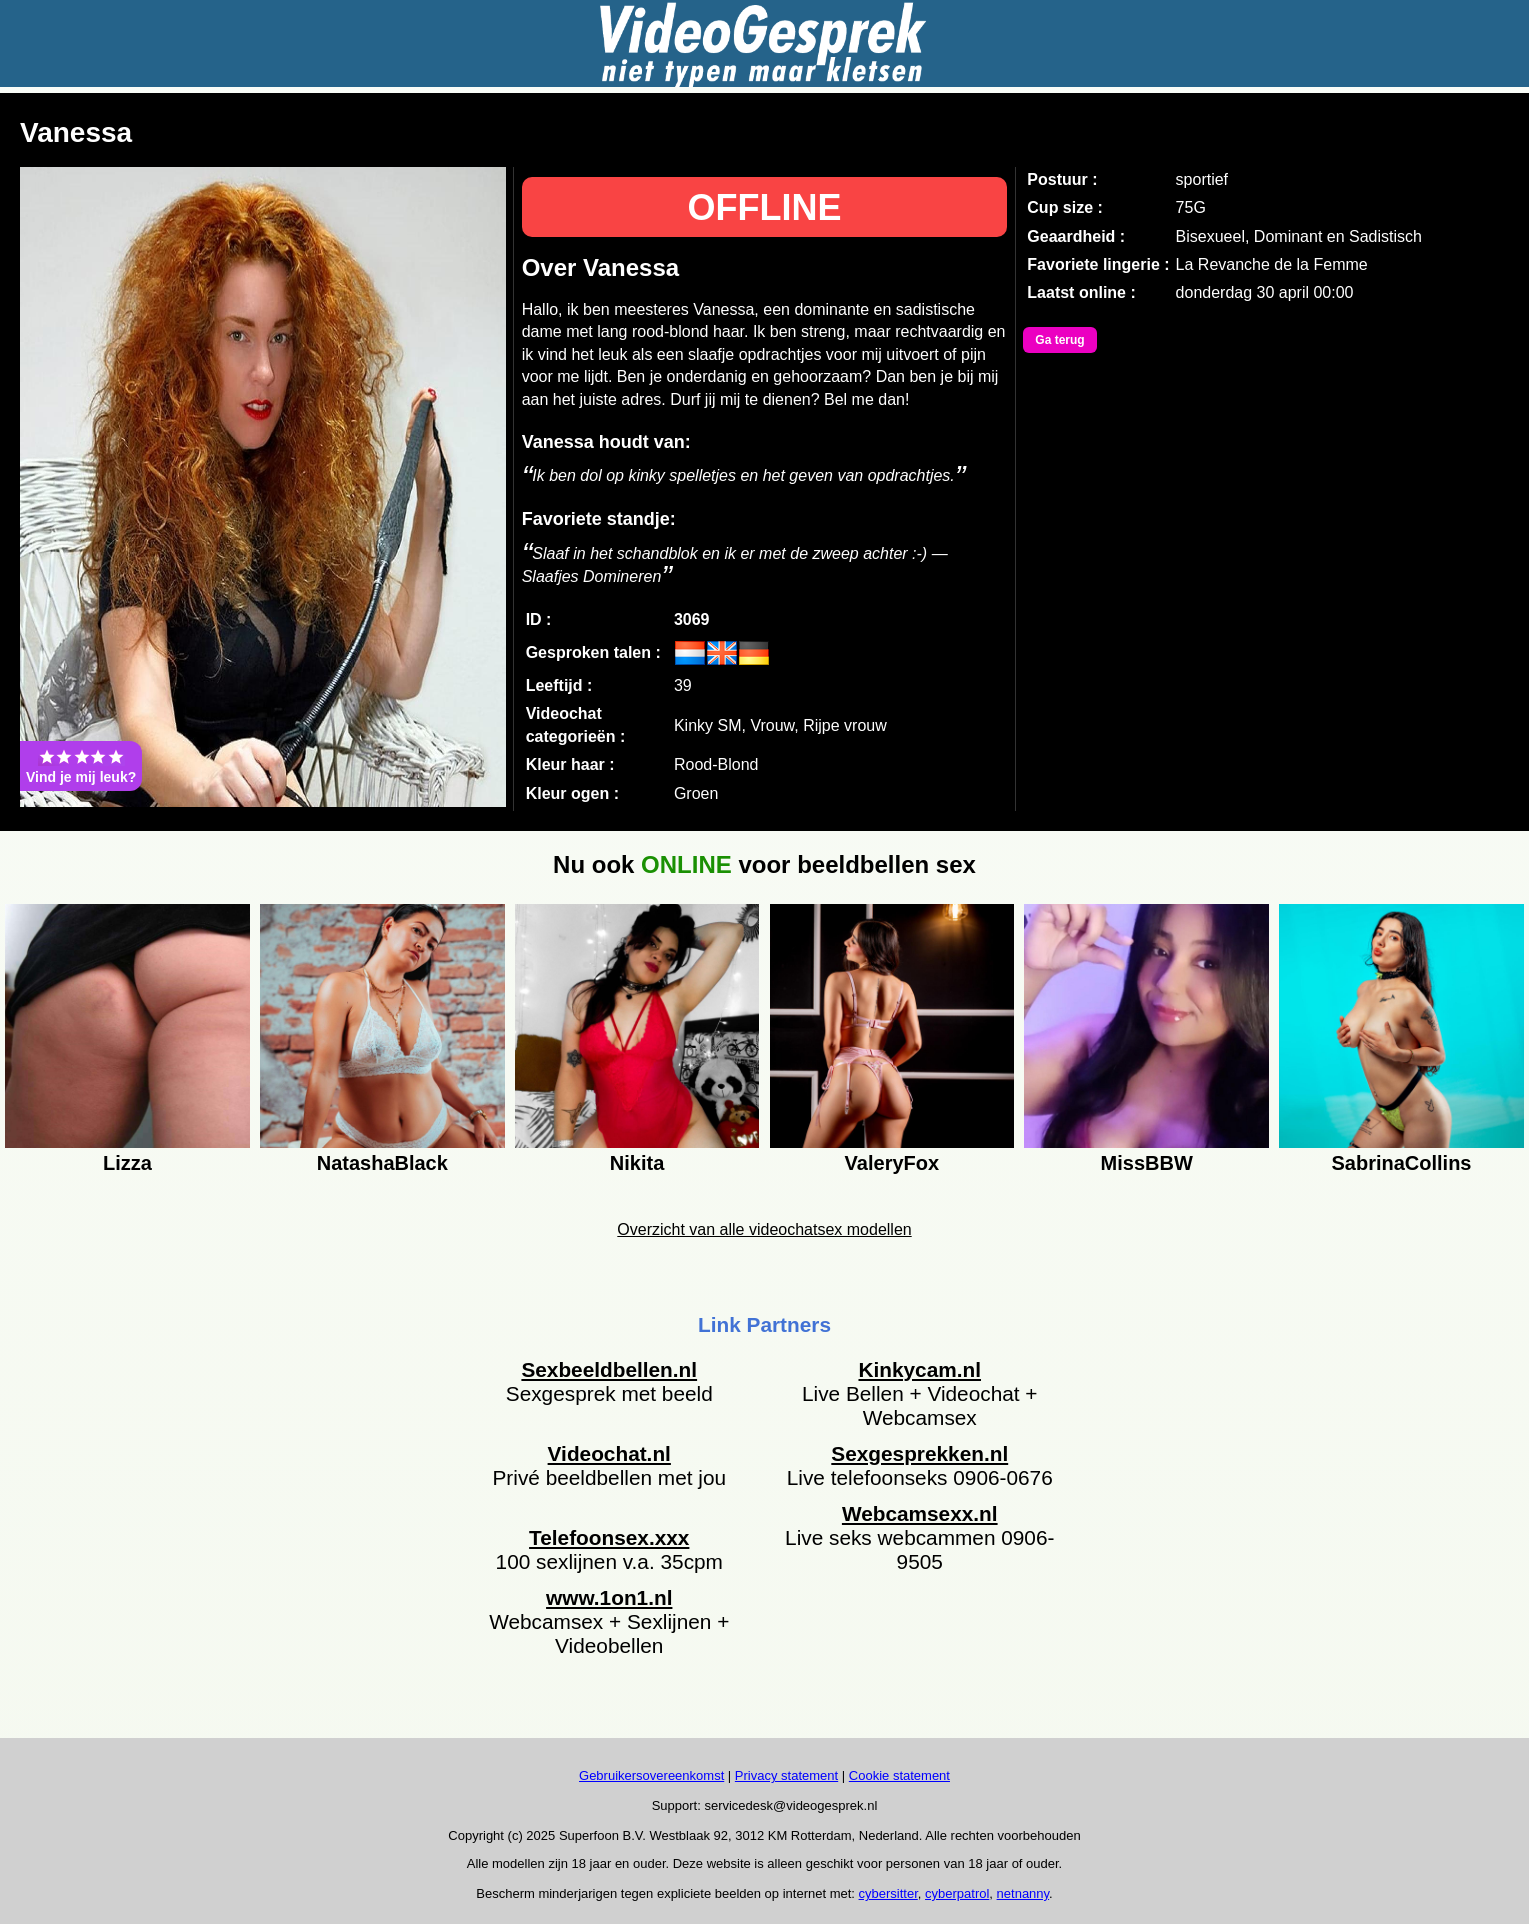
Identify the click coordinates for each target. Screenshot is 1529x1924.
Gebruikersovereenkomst (651, 1775)
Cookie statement (899, 1775)
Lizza (127, 1163)
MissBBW (1147, 1163)
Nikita (637, 1163)
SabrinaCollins (1401, 1163)
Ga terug (1059, 340)
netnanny (1023, 1893)
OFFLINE (764, 207)
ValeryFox (892, 1163)
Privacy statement (786, 1775)
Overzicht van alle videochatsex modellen (764, 1229)
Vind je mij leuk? (81, 766)
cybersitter (888, 1893)
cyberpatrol (957, 1893)
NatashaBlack (382, 1163)
